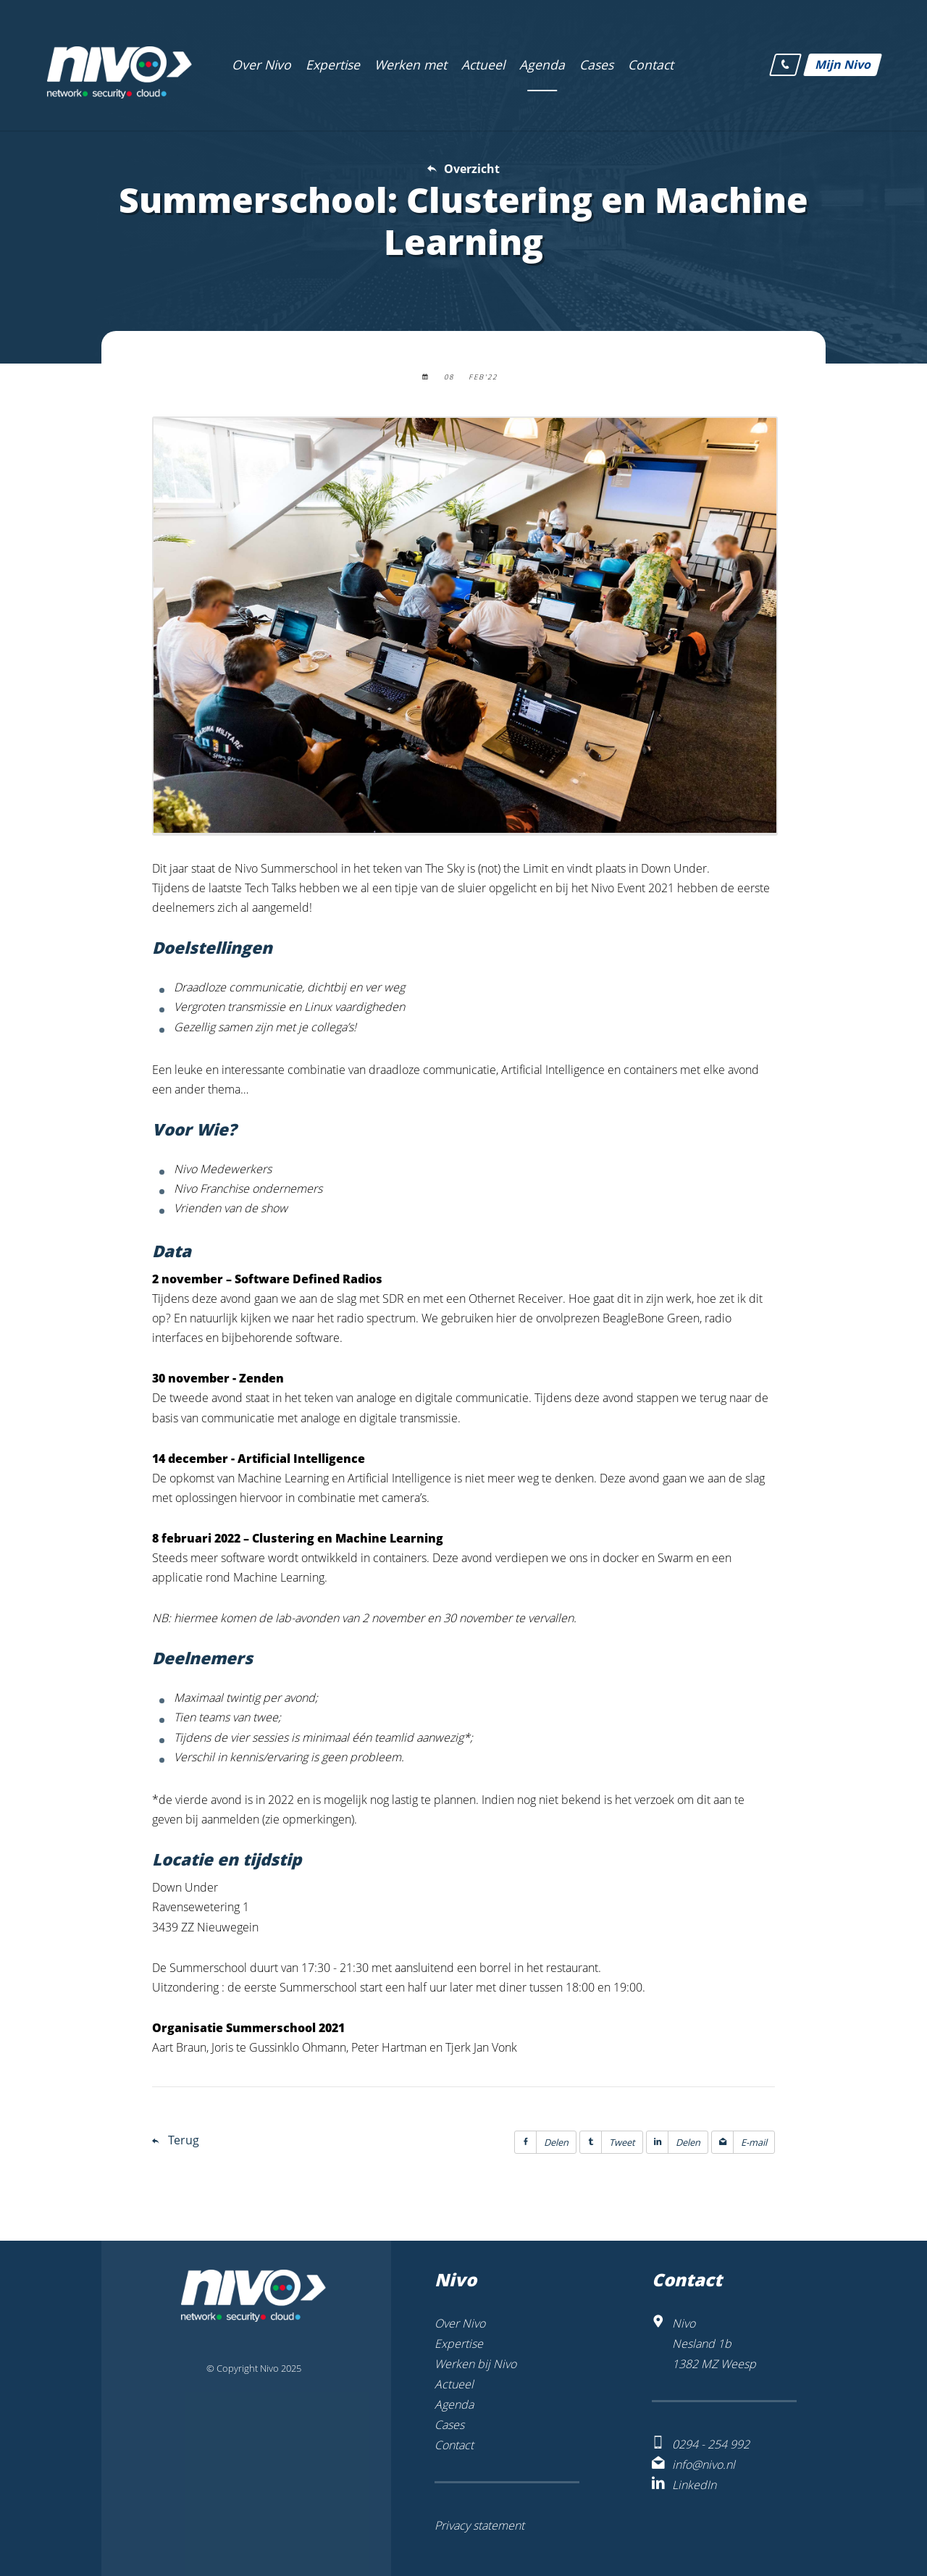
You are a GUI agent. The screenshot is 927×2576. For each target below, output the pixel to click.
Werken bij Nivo (475, 2364)
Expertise (459, 2343)
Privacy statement (479, 2525)
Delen (542, 2142)
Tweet (607, 2142)
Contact (454, 2445)
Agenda (454, 2404)
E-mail (739, 2142)
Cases (449, 2425)
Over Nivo (460, 2323)
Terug (183, 2140)
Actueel (454, 2384)
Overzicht (472, 169)
